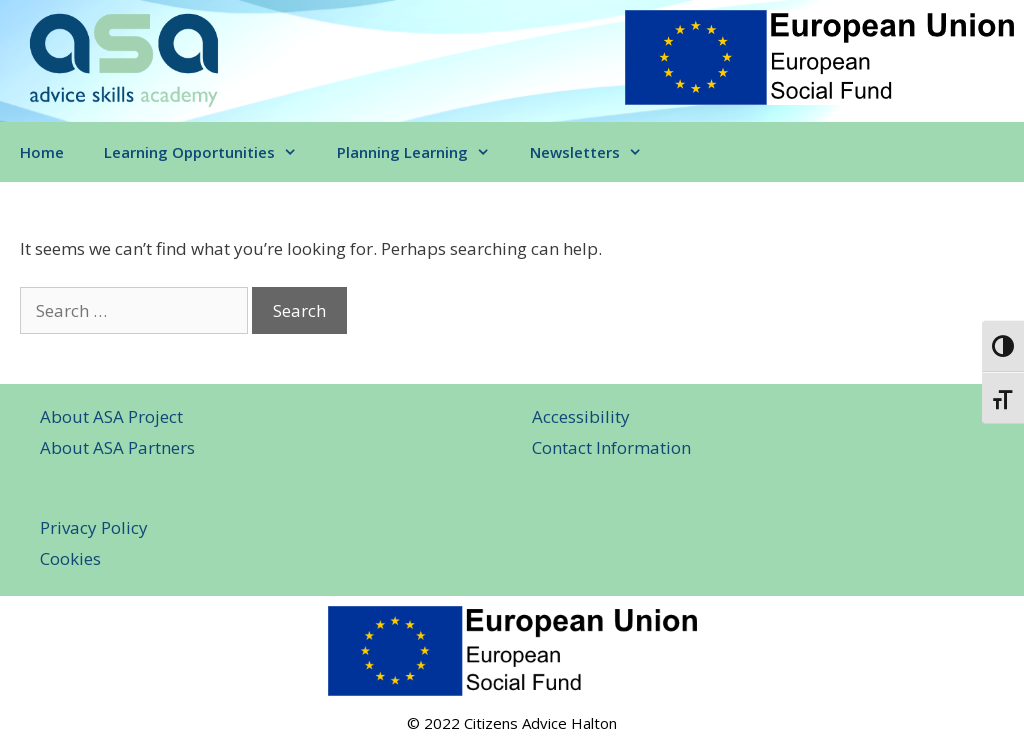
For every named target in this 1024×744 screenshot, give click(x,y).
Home (42, 152)
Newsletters (596, 152)
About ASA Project (111, 416)
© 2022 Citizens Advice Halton (512, 723)
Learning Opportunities (210, 152)
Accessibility (581, 416)
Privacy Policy (94, 527)
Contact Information (611, 447)
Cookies (70, 558)
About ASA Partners (117, 447)
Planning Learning (423, 152)
